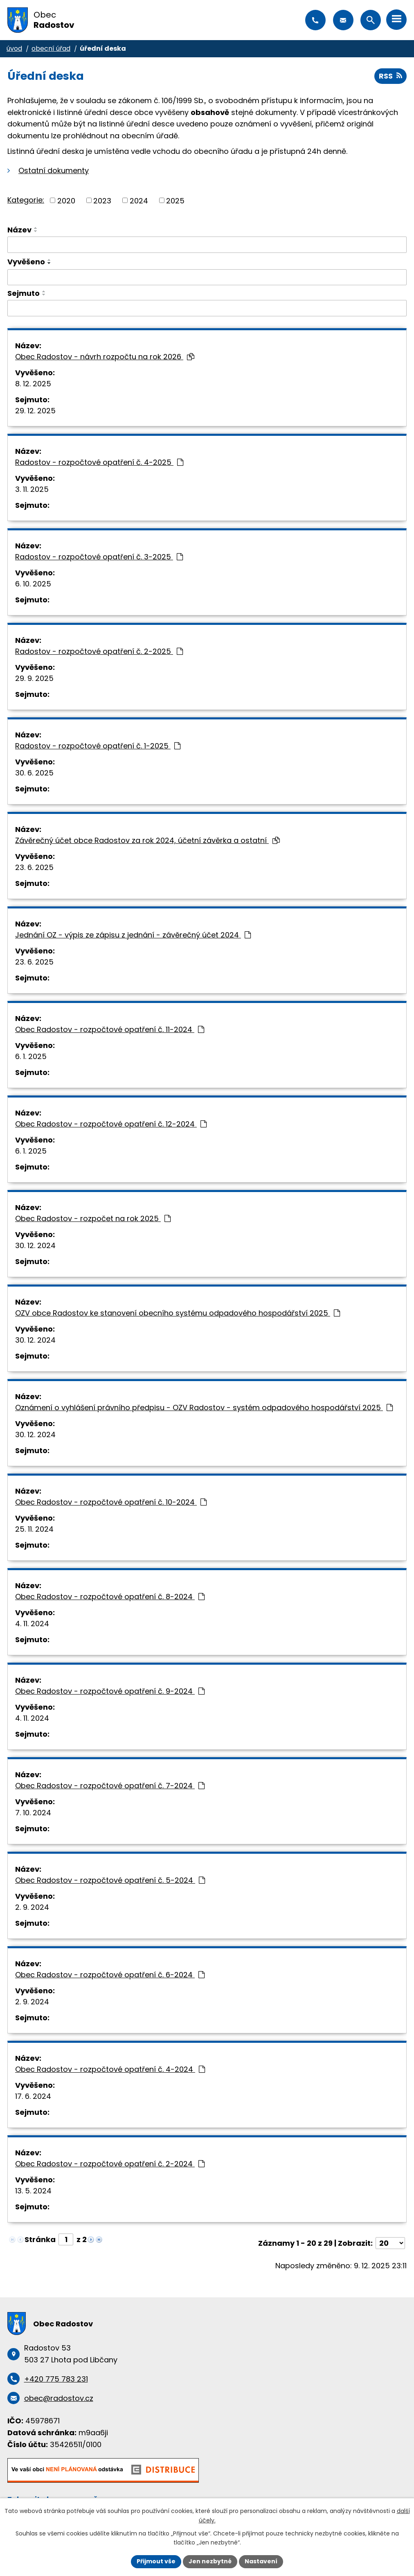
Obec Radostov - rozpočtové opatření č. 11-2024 (109, 1029)
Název (19, 230)
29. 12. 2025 (35, 411)
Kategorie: (25, 200)
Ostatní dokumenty (53, 170)
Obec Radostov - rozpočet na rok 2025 (93, 1218)
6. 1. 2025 (31, 1056)
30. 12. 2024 (35, 1245)
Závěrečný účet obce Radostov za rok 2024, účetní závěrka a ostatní (147, 840)
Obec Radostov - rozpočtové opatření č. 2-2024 (110, 2164)
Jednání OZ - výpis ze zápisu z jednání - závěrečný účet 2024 (133, 935)
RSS (390, 76)
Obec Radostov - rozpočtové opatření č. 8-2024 (110, 1596)
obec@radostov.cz (343, 20)
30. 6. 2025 (34, 773)
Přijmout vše (156, 2561)
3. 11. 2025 (32, 489)
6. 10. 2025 (33, 584)
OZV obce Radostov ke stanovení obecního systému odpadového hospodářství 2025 (177, 1313)
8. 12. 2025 (33, 384)
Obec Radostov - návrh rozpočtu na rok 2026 (104, 357)
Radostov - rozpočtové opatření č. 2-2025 (99, 651)
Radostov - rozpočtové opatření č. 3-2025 (99, 557)
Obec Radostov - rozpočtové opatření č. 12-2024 (111, 1124)
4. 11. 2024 (32, 1623)
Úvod (14, 48)
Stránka (40, 2239)
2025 (175, 200)
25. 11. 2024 (34, 1529)
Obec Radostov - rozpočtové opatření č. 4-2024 (110, 2069)
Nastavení (261, 2561)
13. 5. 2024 (33, 2191)
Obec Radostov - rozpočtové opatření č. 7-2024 (110, 1785)
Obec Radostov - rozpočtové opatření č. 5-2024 (110, 1880)
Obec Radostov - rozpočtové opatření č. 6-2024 (110, 1975)
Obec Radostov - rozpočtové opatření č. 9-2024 (110, 1691)
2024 (139, 200)
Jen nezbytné (210, 2561)
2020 (66, 200)
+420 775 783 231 (315, 20)
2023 (102, 200)
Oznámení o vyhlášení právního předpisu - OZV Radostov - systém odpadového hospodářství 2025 (204, 1407)
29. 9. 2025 (34, 678)
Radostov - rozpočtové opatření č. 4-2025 (99, 462)
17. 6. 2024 (33, 2096)
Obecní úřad (51, 48)
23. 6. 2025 (34, 867)
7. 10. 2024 (33, 1812)
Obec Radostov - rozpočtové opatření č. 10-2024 (111, 1502)
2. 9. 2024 (32, 1907)
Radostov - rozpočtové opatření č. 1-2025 (97, 746)
